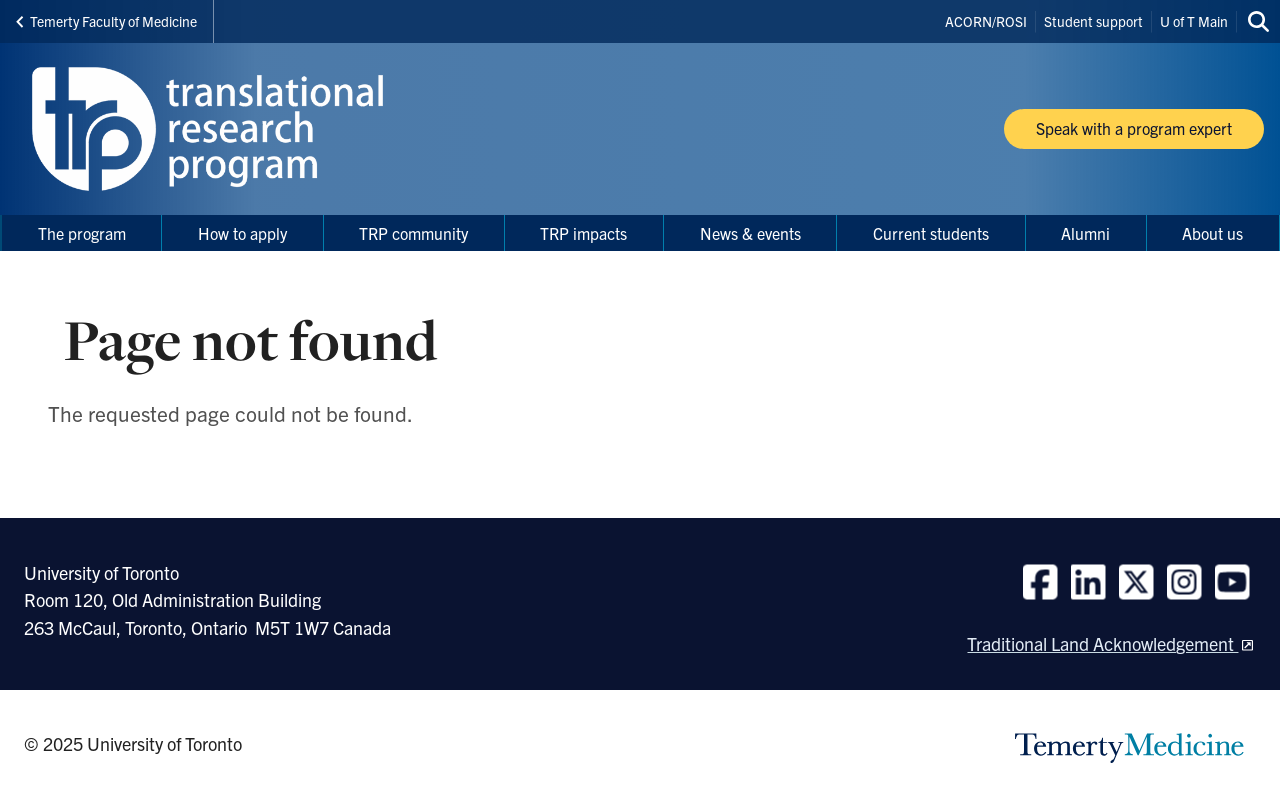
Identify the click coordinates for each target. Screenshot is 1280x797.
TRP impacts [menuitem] (583, 233)
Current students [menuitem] (931, 233)
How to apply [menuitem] (242, 233)
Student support (1093, 21)
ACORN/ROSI (986, 21)
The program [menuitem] (82, 233)
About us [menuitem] (1212, 233)
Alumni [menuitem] (1085, 233)
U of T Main (1194, 21)
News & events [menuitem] (750, 233)
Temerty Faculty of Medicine (106, 21)
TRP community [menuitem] (413, 233)
